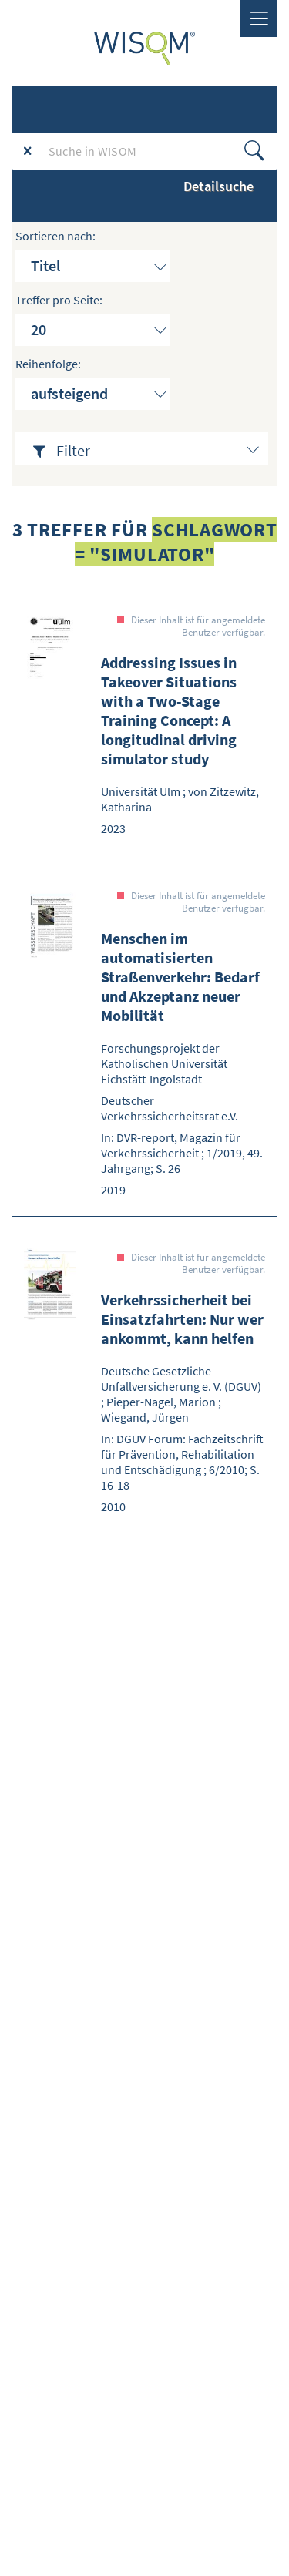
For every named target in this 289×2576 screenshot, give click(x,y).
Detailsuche (218, 186)
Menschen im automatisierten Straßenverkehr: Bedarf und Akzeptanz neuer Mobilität (180, 977)
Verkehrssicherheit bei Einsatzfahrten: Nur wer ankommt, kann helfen (182, 1319)
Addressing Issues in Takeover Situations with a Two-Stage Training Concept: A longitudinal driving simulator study (169, 710)
